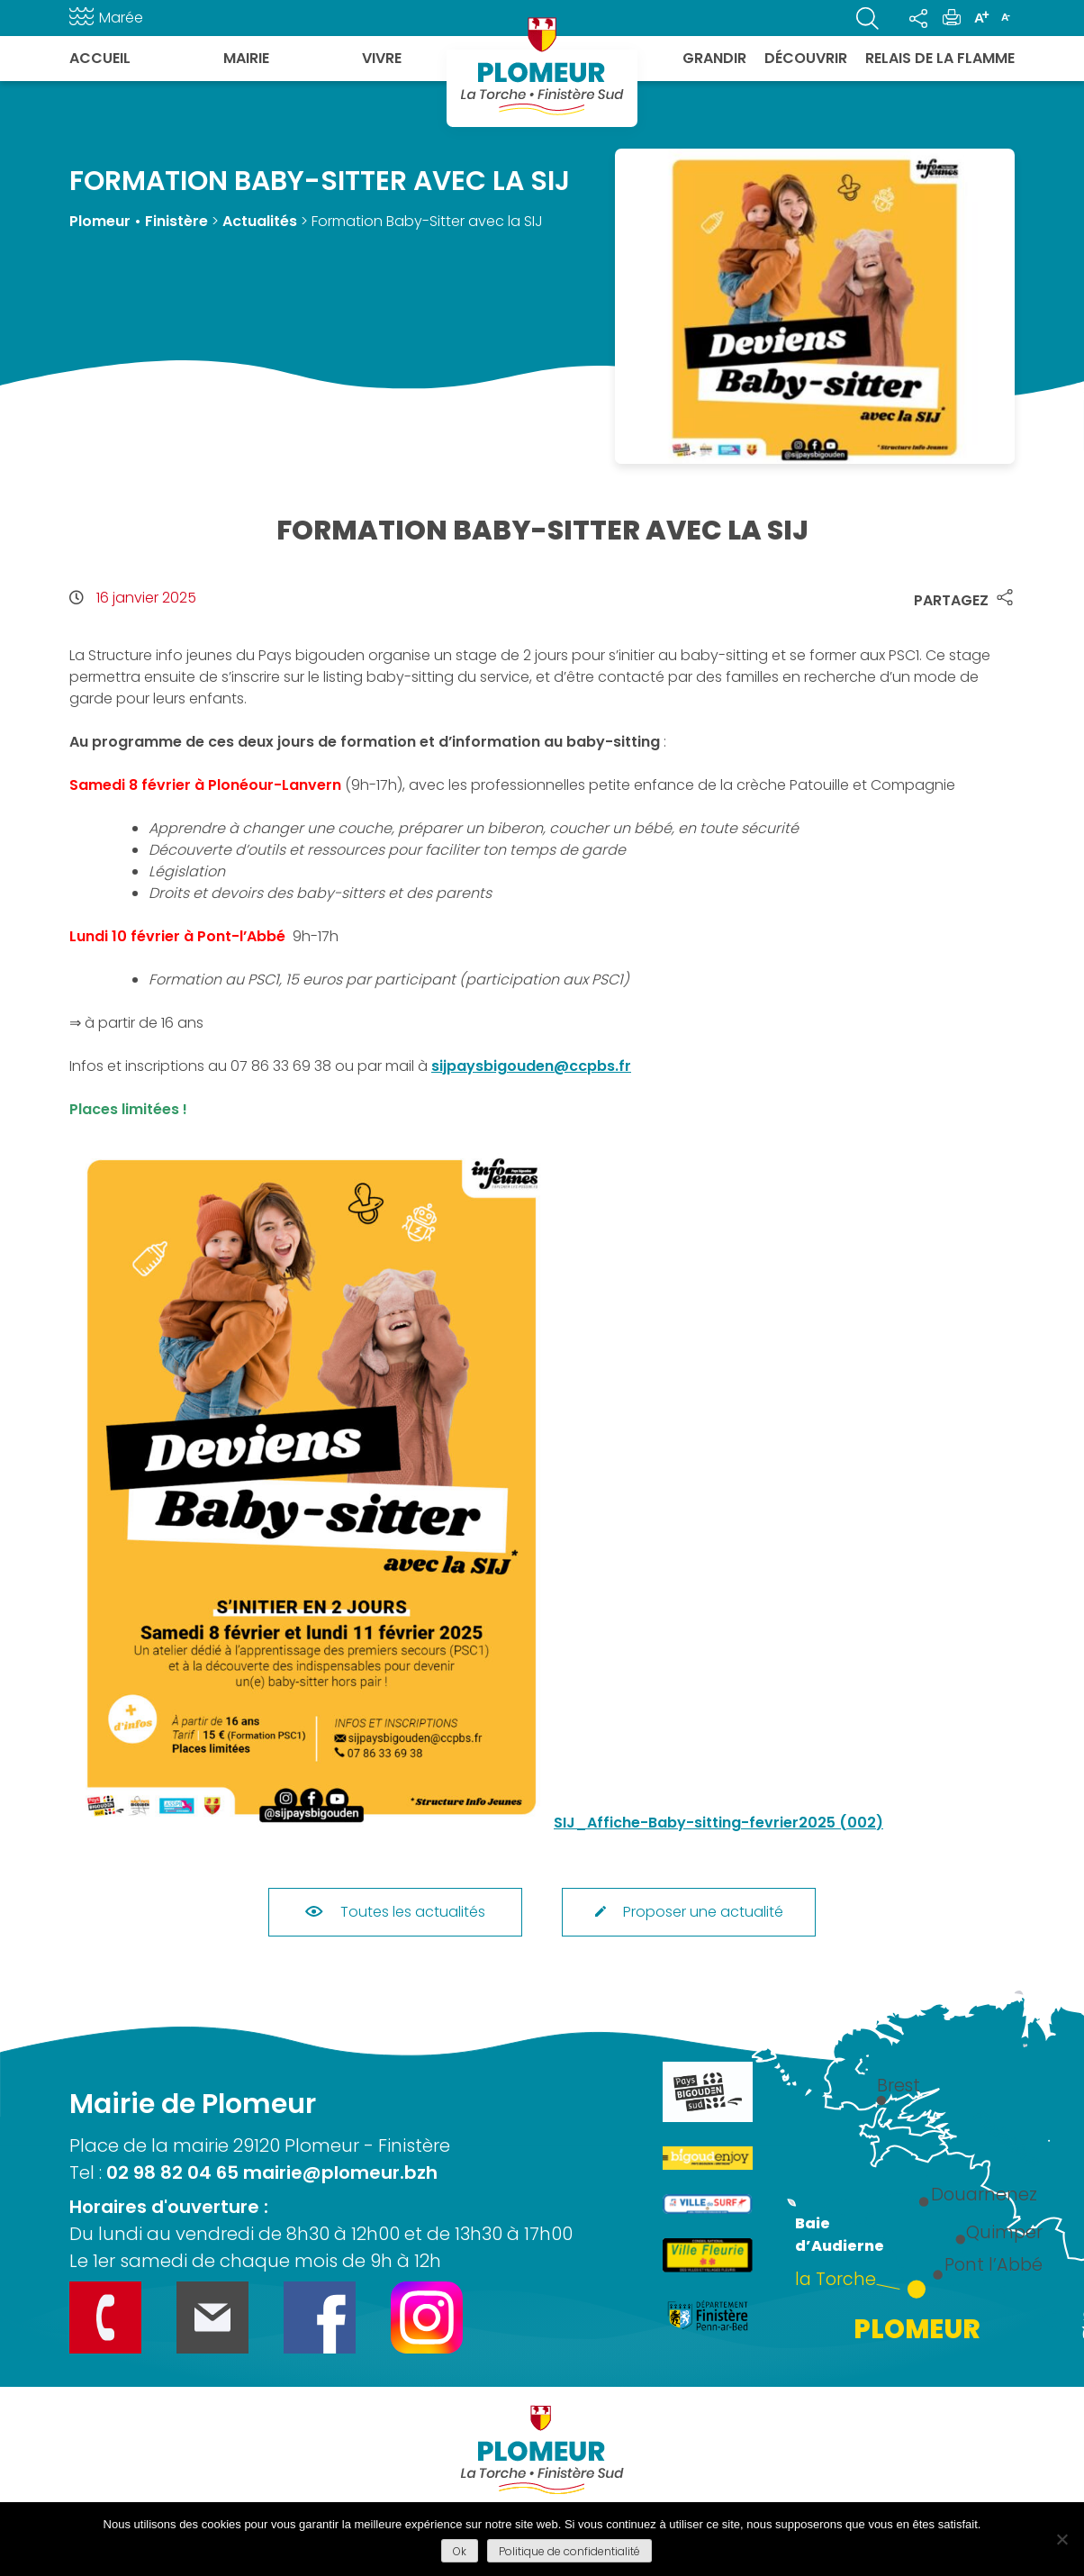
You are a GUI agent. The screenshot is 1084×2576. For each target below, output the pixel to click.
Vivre (382, 58)
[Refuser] (1061, 2539)
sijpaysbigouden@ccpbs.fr (531, 1066)
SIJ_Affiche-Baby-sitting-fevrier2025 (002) (718, 1822)
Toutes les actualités (395, 1911)
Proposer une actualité (689, 1911)
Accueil (100, 58)
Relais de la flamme (940, 58)
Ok (459, 2551)
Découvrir (805, 58)
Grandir (714, 58)
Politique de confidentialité (569, 2551)
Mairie (246, 58)
